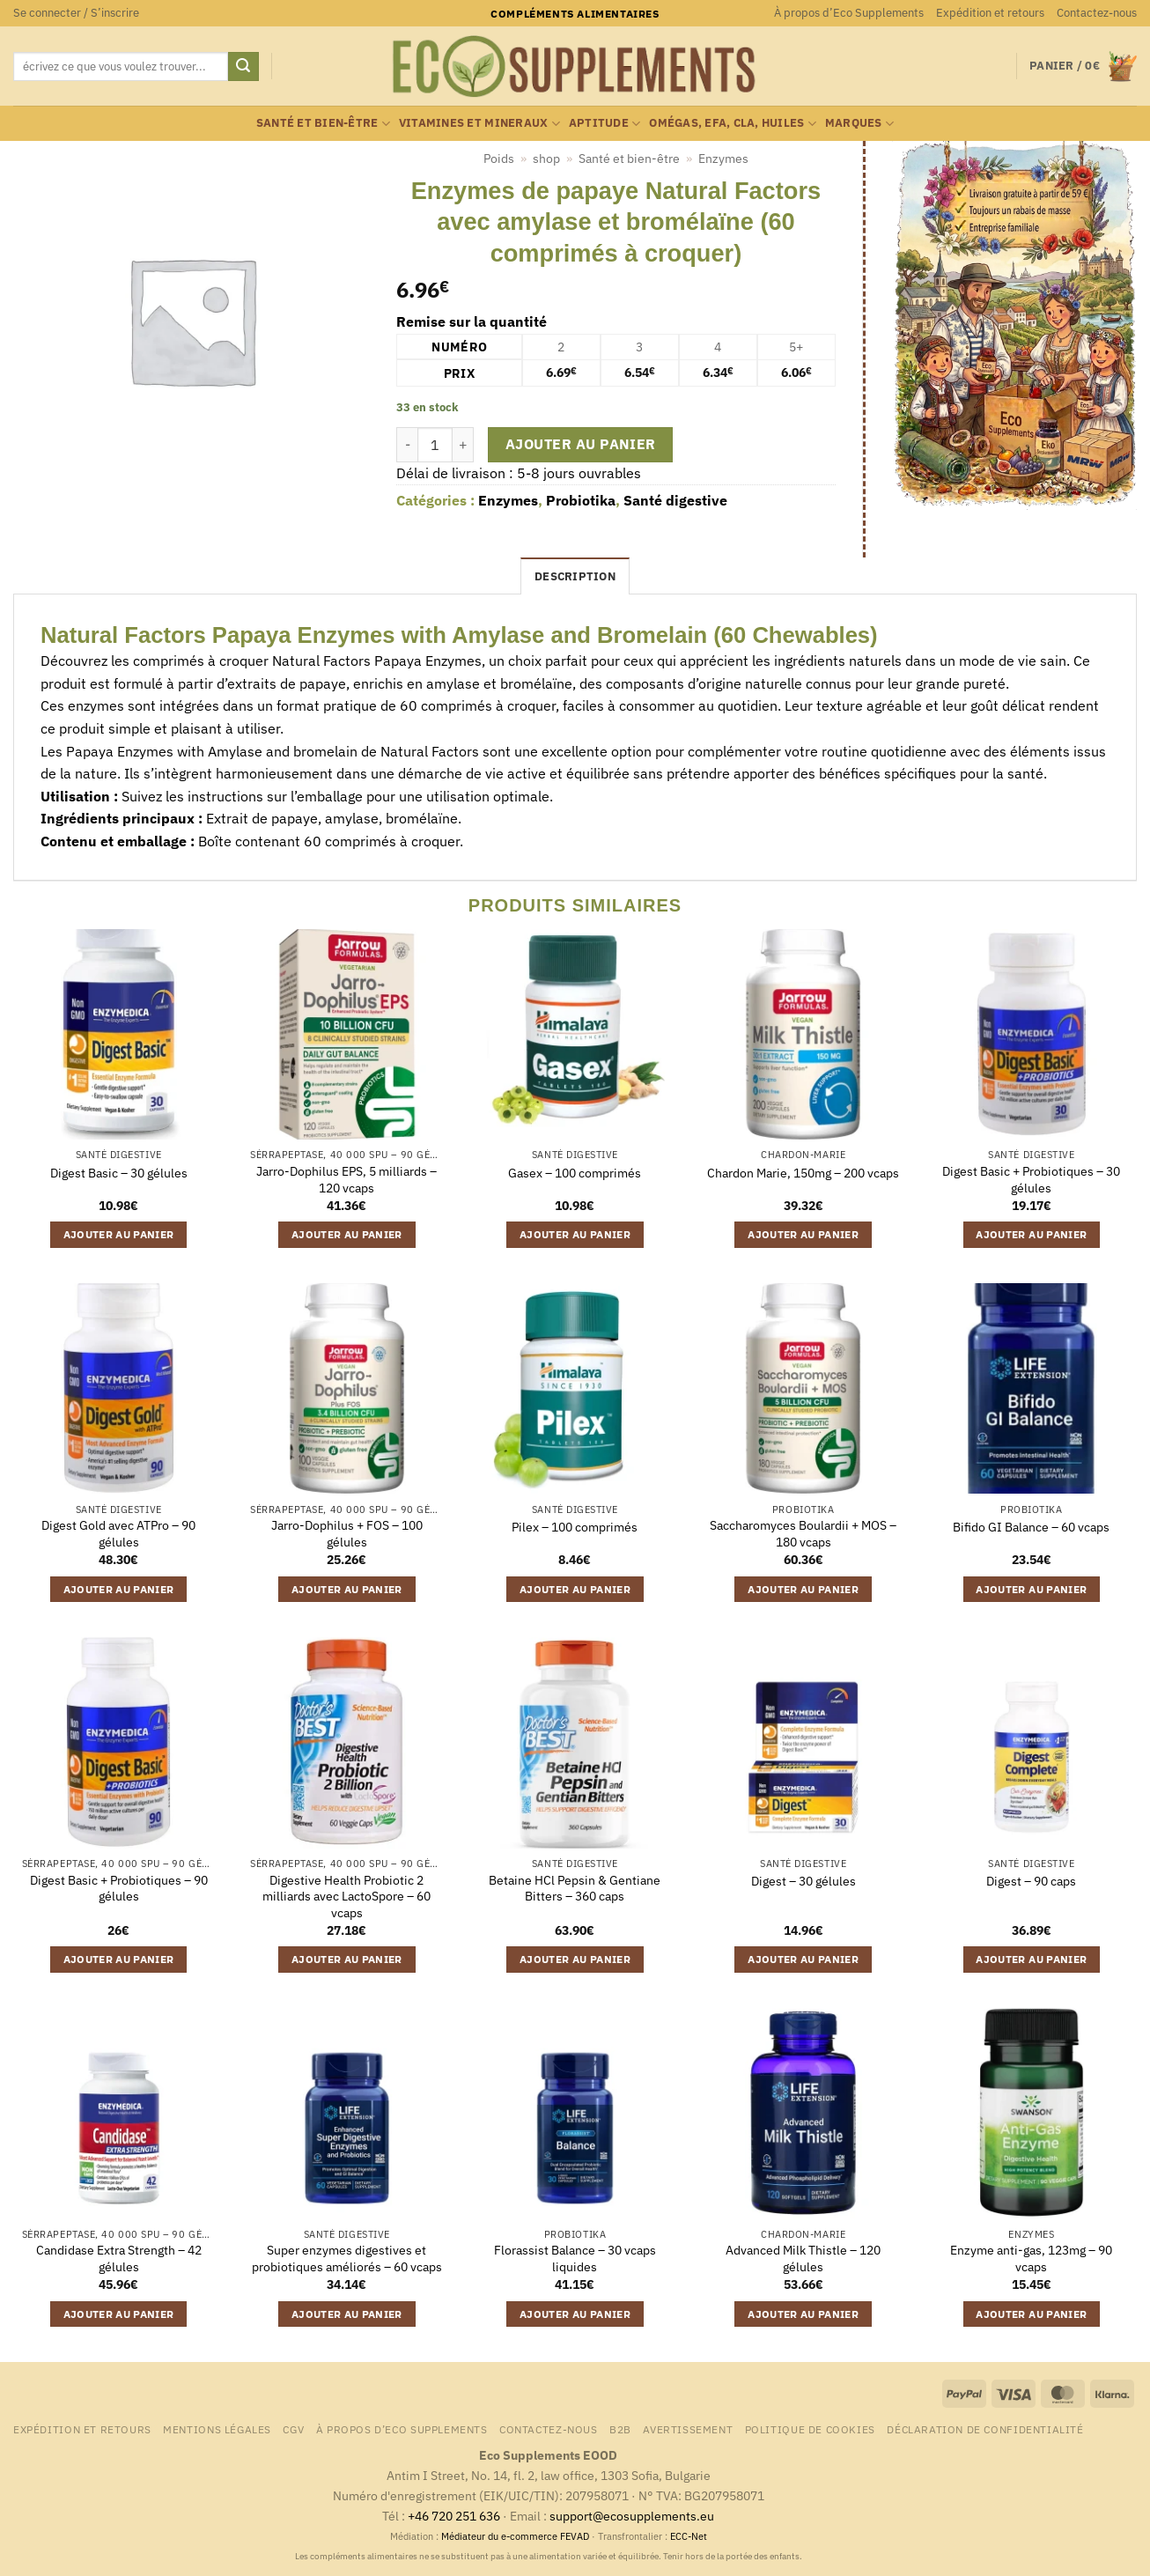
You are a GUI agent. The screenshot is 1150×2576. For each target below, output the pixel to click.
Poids (498, 158)
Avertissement (688, 2429)
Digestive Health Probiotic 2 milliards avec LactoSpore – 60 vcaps (346, 1896)
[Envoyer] (243, 67)
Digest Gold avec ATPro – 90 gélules (118, 1533)
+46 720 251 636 (454, 2515)
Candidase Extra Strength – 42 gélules (119, 2258)
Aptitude (605, 123)
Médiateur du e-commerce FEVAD (515, 2536)
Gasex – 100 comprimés (574, 1173)
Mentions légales (217, 2429)
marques (859, 123)
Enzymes (723, 158)
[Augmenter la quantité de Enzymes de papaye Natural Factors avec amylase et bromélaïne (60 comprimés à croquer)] (463, 444)
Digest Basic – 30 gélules (119, 1173)
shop (546, 158)
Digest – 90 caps (1031, 1881)
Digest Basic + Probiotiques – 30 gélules (1031, 1179)
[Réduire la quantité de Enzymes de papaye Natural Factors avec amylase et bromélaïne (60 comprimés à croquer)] (406, 444)
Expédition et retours (990, 12)
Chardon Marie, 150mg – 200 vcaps (803, 1173)
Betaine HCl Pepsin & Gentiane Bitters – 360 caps (574, 1888)
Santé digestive (675, 500)
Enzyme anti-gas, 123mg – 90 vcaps (1031, 2258)
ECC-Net (688, 2536)
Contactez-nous (1097, 12)
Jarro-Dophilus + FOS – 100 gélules (347, 1533)
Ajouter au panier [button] (118, 1234)
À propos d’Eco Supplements (849, 12)
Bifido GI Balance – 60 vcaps (1031, 1527)
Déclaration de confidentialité (985, 2429)
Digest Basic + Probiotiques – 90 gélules (119, 1888)
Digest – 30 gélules (803, 1881)
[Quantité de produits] (435, 444)
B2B (620, 2429)
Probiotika (581, 500)
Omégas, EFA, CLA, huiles (732, 123)
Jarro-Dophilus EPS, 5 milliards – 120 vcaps (346, 1179)
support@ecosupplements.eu (631, 2515)
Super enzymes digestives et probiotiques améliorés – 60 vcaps (347, 2258)
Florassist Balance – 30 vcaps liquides (575, 2258)
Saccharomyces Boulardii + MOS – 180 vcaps (803, 1533)
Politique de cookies (810, 2429)
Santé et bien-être (323, 123)
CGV (293, 2429)
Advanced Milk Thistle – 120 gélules (803, 2258)
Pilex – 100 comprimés (575, 1527)
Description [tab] (575, 576)
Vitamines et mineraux (479, 123)
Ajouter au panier (580, 444)
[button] (76, 13)
